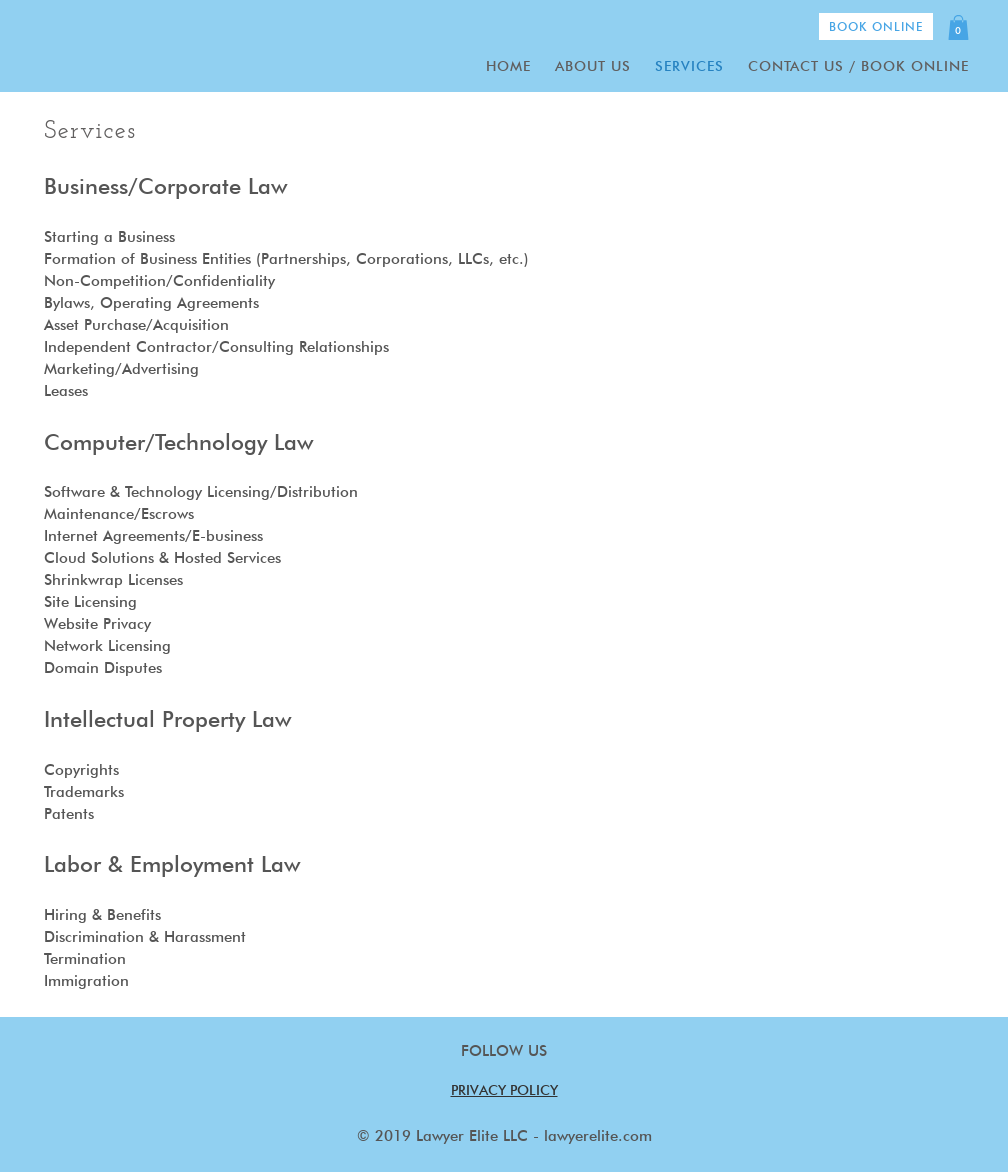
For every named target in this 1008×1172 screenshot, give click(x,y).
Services (689, 66)
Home (508, 66)
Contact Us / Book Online (858, 66)
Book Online (876, 26)
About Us (593, 66)
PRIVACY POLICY (504, 1090)
